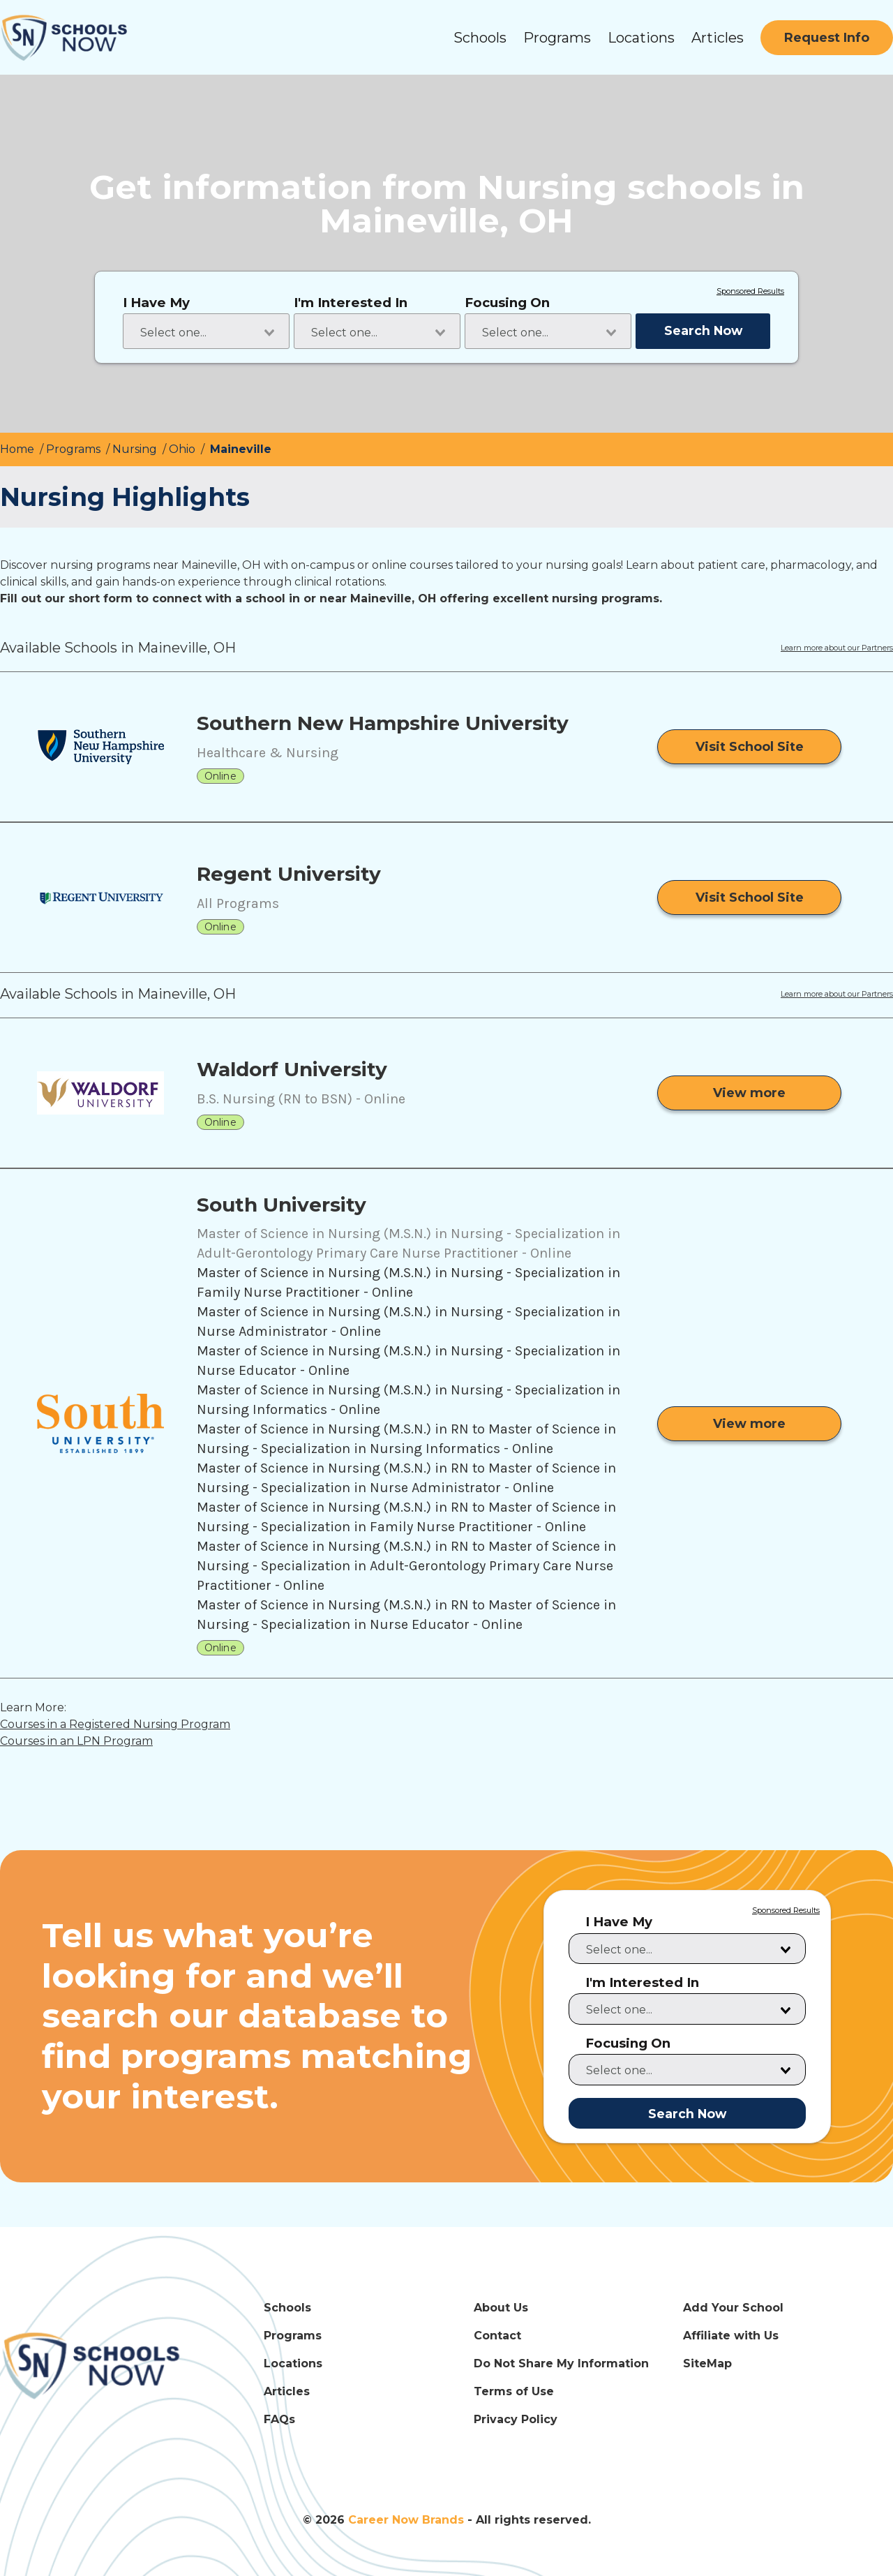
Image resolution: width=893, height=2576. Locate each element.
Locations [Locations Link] (293, 2363)
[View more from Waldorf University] (749, 1092)
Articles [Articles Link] (287, 2391)
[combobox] (206, 331)
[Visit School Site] (749, 746)
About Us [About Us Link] (501, 2307)
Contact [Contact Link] (497, 2335)
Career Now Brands (406, 2519)
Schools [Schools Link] (287, 2307)
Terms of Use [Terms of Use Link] (514, 2391)
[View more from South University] (749, 1423)
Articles (717, 37)
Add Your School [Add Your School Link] (733, 2307)
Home (18, 449)
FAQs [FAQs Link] (279, 2419)
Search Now (703, 330)
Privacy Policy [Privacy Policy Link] (515, 2419)
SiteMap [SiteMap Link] (707, 2363)
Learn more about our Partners (837, 648)
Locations (641, 37)
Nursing (136, 449)
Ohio (183, 449)
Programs (557, 37)
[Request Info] (826, 37)
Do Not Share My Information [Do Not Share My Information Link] (561, 2363)
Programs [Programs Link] (293, 2335)
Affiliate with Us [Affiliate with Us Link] (731, 2335)
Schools (479, 37)
